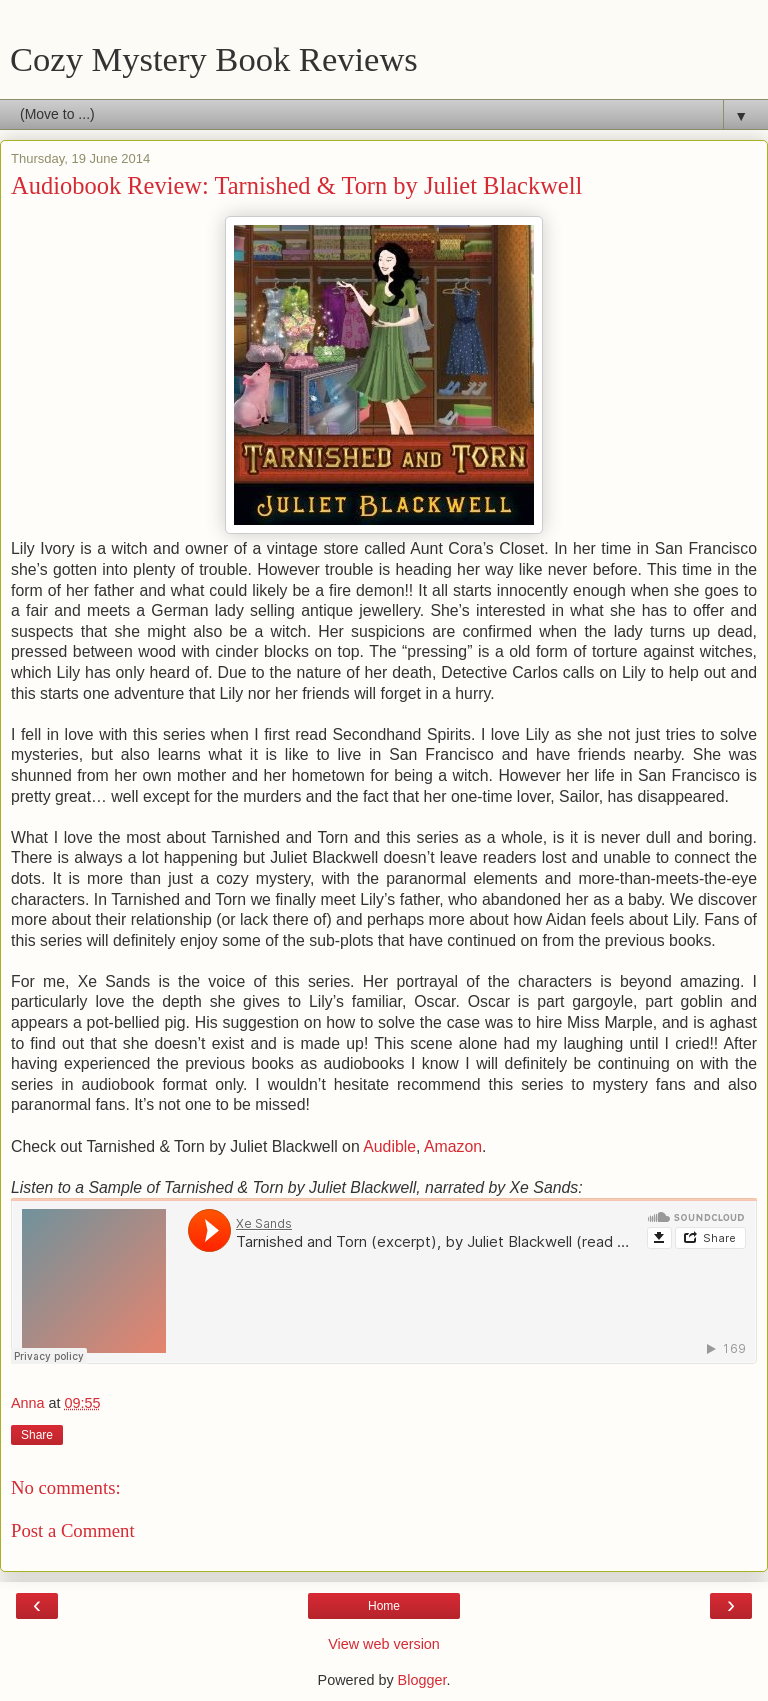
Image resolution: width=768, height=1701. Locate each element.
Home (384, 1606)
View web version (384, 1644)
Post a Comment (73, 1530)
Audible (389, 1146)
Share (37, 1435)
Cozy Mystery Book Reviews (214, 59)
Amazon (453, 1146)
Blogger (422, 1680)
